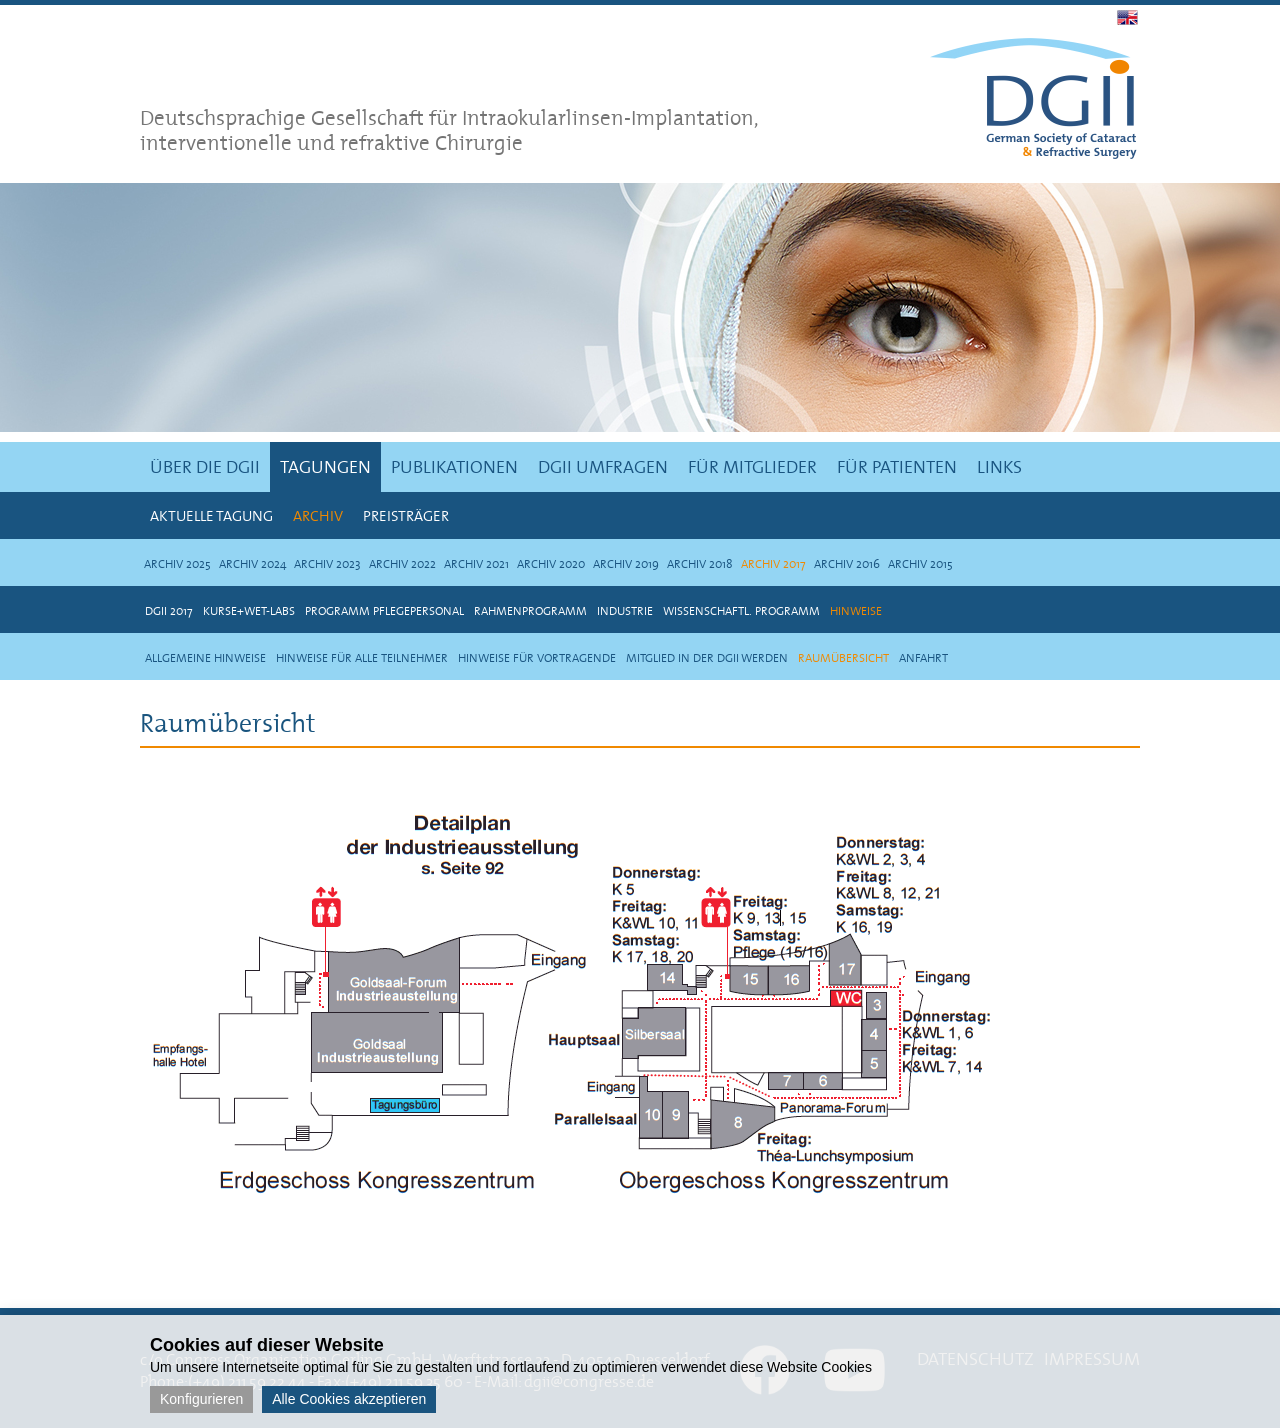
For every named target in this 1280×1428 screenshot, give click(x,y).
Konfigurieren (201, 1399)
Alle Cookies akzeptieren (349, 1399)
